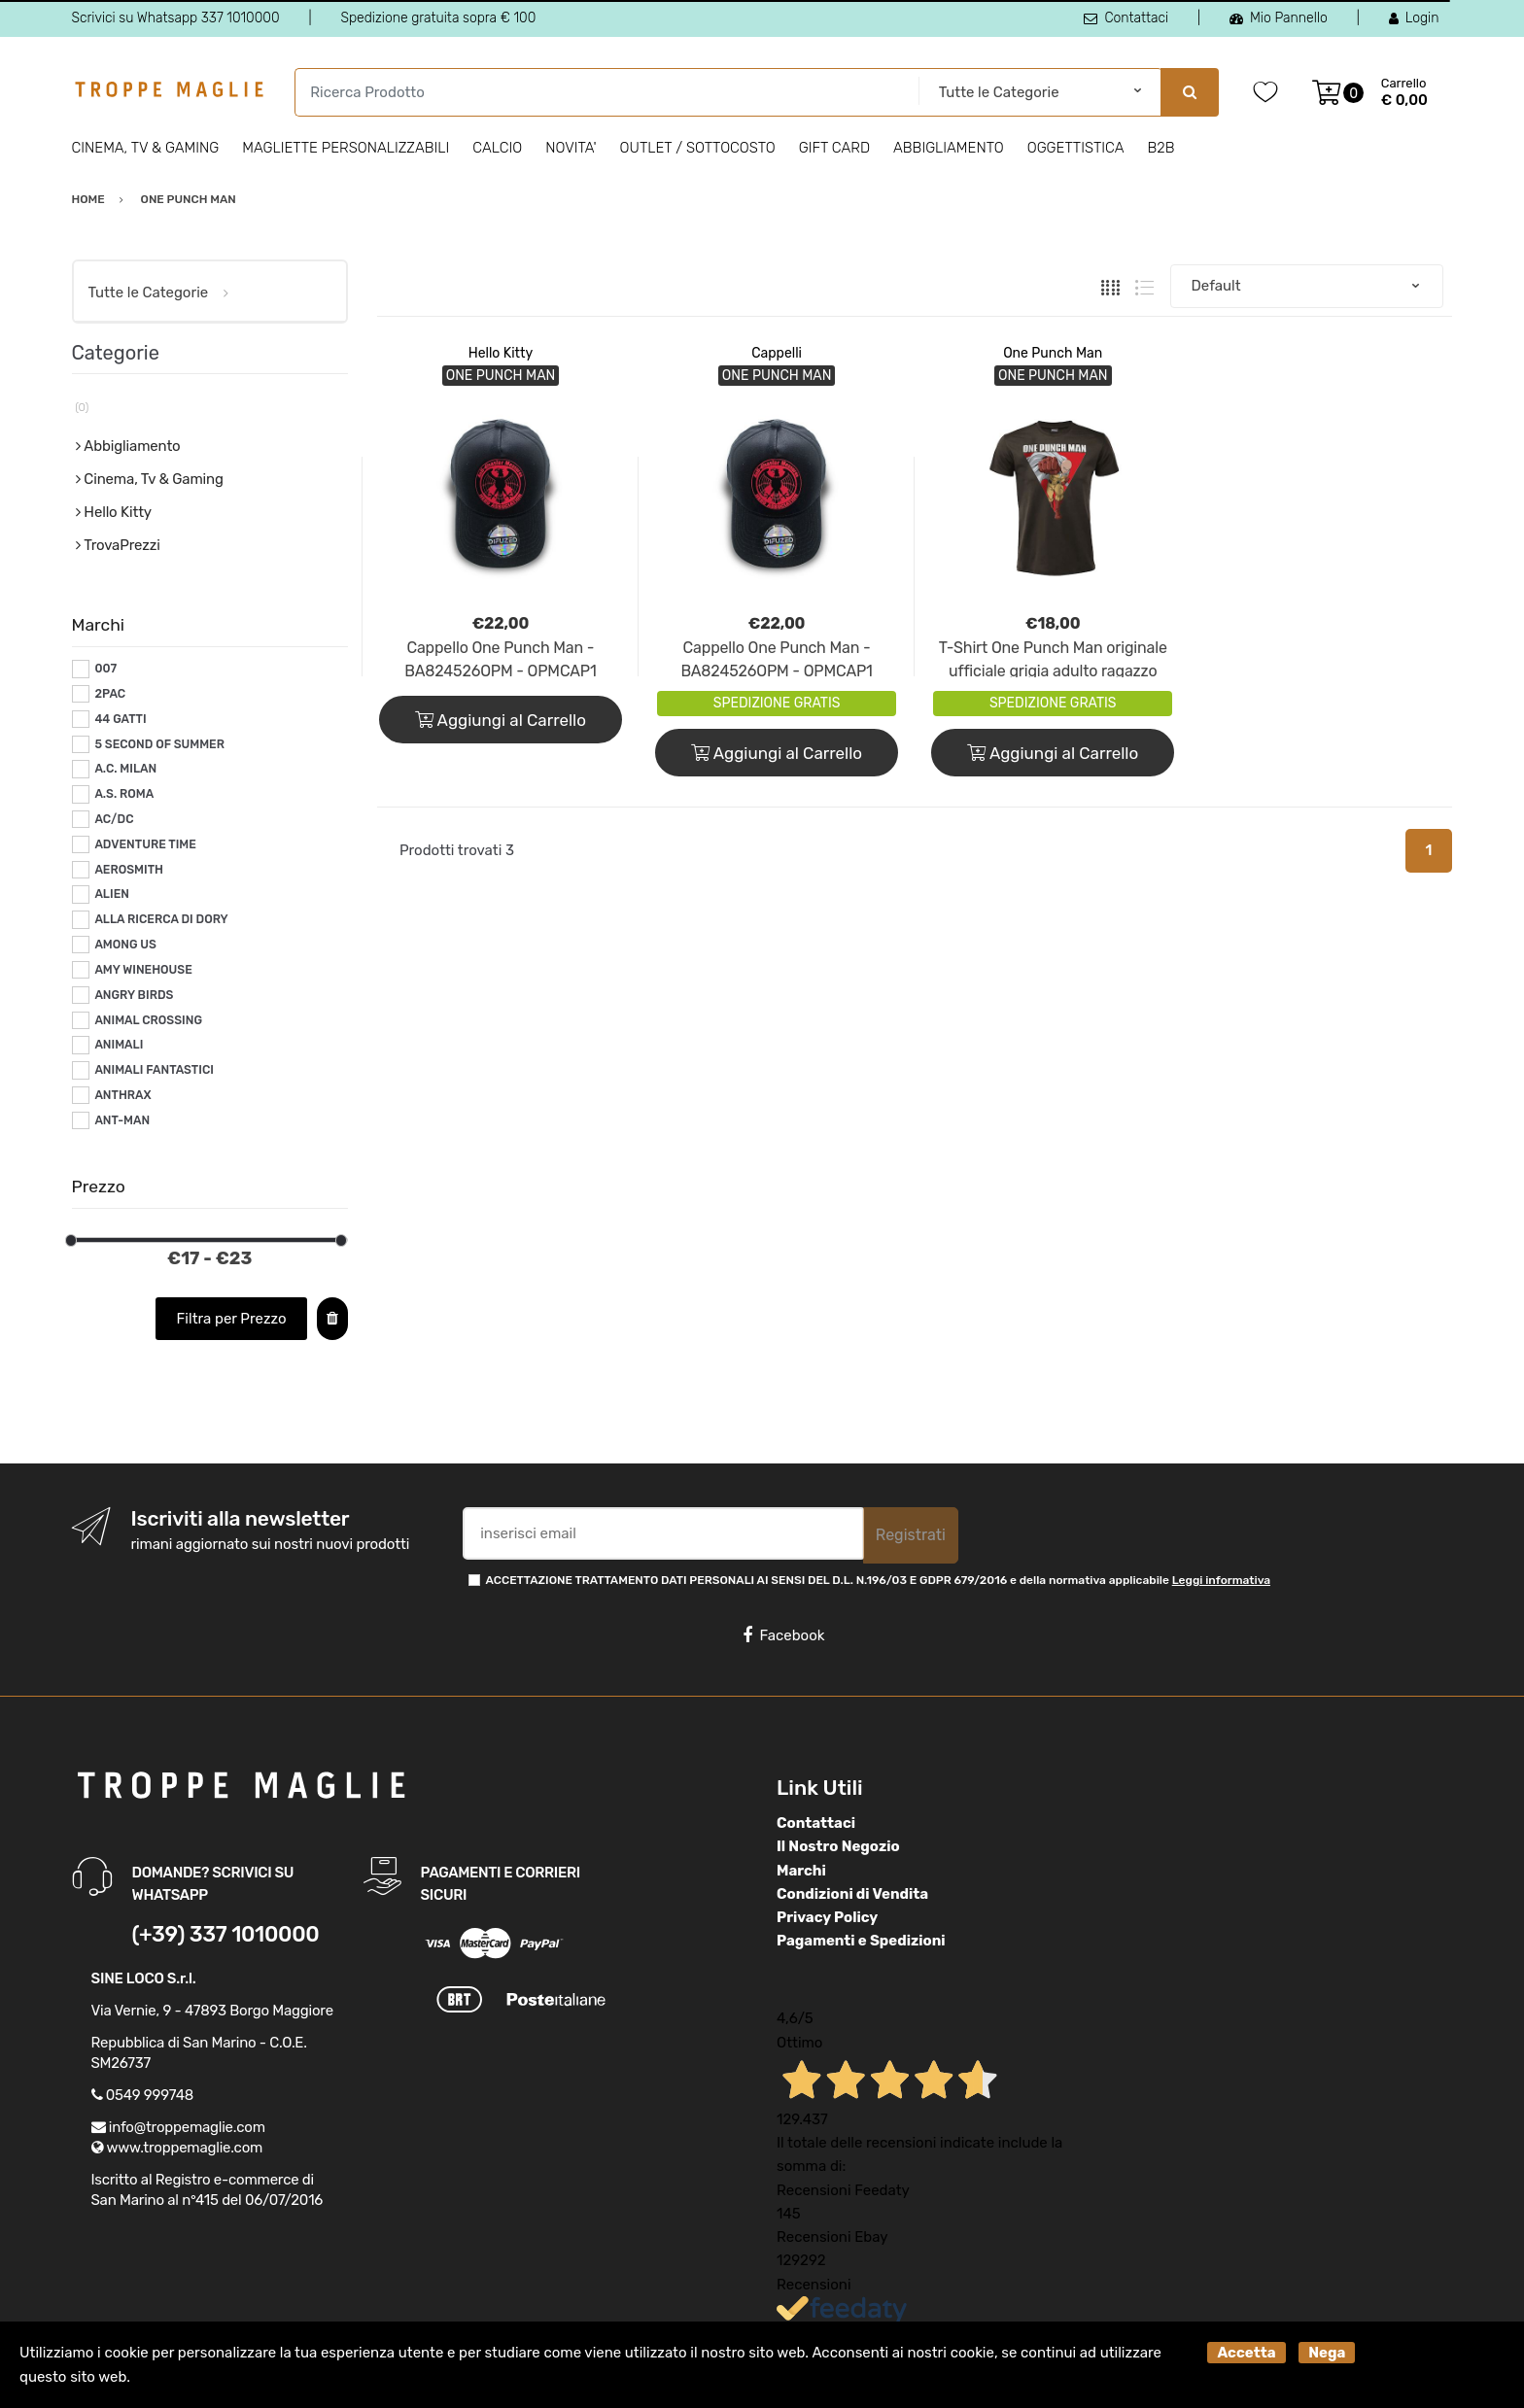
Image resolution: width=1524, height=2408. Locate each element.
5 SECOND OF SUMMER (159, 744)
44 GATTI (120, 719)
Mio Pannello (1279, 18)
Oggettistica (1076, 147)
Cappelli (776, 353)
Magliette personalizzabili (345, 147)
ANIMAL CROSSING (148, 1020)
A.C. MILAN (125, 768)
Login (1414, 18)
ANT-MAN (122, 1120)
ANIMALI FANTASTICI (154, 1070)
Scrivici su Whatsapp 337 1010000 (176, 18)
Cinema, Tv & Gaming (146, 147)
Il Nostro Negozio (838, 1846)
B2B (1160, 147)
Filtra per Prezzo (232, 1318)
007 (105, 668)
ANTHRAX (122, 1095)
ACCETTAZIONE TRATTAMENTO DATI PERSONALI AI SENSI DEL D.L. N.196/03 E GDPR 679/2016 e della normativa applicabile (878, 1580)
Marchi (801, 1870)
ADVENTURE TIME (145, 844)
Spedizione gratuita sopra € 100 (438, 18)
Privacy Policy (827, 1917)
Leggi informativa (1221, 1580)
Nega (1326, 2352)
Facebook (783, 1635)
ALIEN (111, 894)
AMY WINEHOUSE (142, 970)
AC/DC (113, 819)
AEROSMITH (128, 870)
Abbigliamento (948, 147)
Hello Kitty (501, 353)
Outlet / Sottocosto (698, 147)
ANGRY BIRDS (133, 995)
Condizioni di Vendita (852, 1894)
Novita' (570, 147)
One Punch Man (1052, 353)
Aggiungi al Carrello (500, 720)
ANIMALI (118, 1044)
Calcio (497, 147)
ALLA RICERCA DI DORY (160, 919)
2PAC (109, 694)
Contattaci (1126, 18)
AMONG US (125, 944)
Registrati (911, 1535)
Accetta (1246, 2352)
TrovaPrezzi (121, 545)
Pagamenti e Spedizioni (861, 1940)
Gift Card (834, 147)
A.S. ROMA (124, 794)
